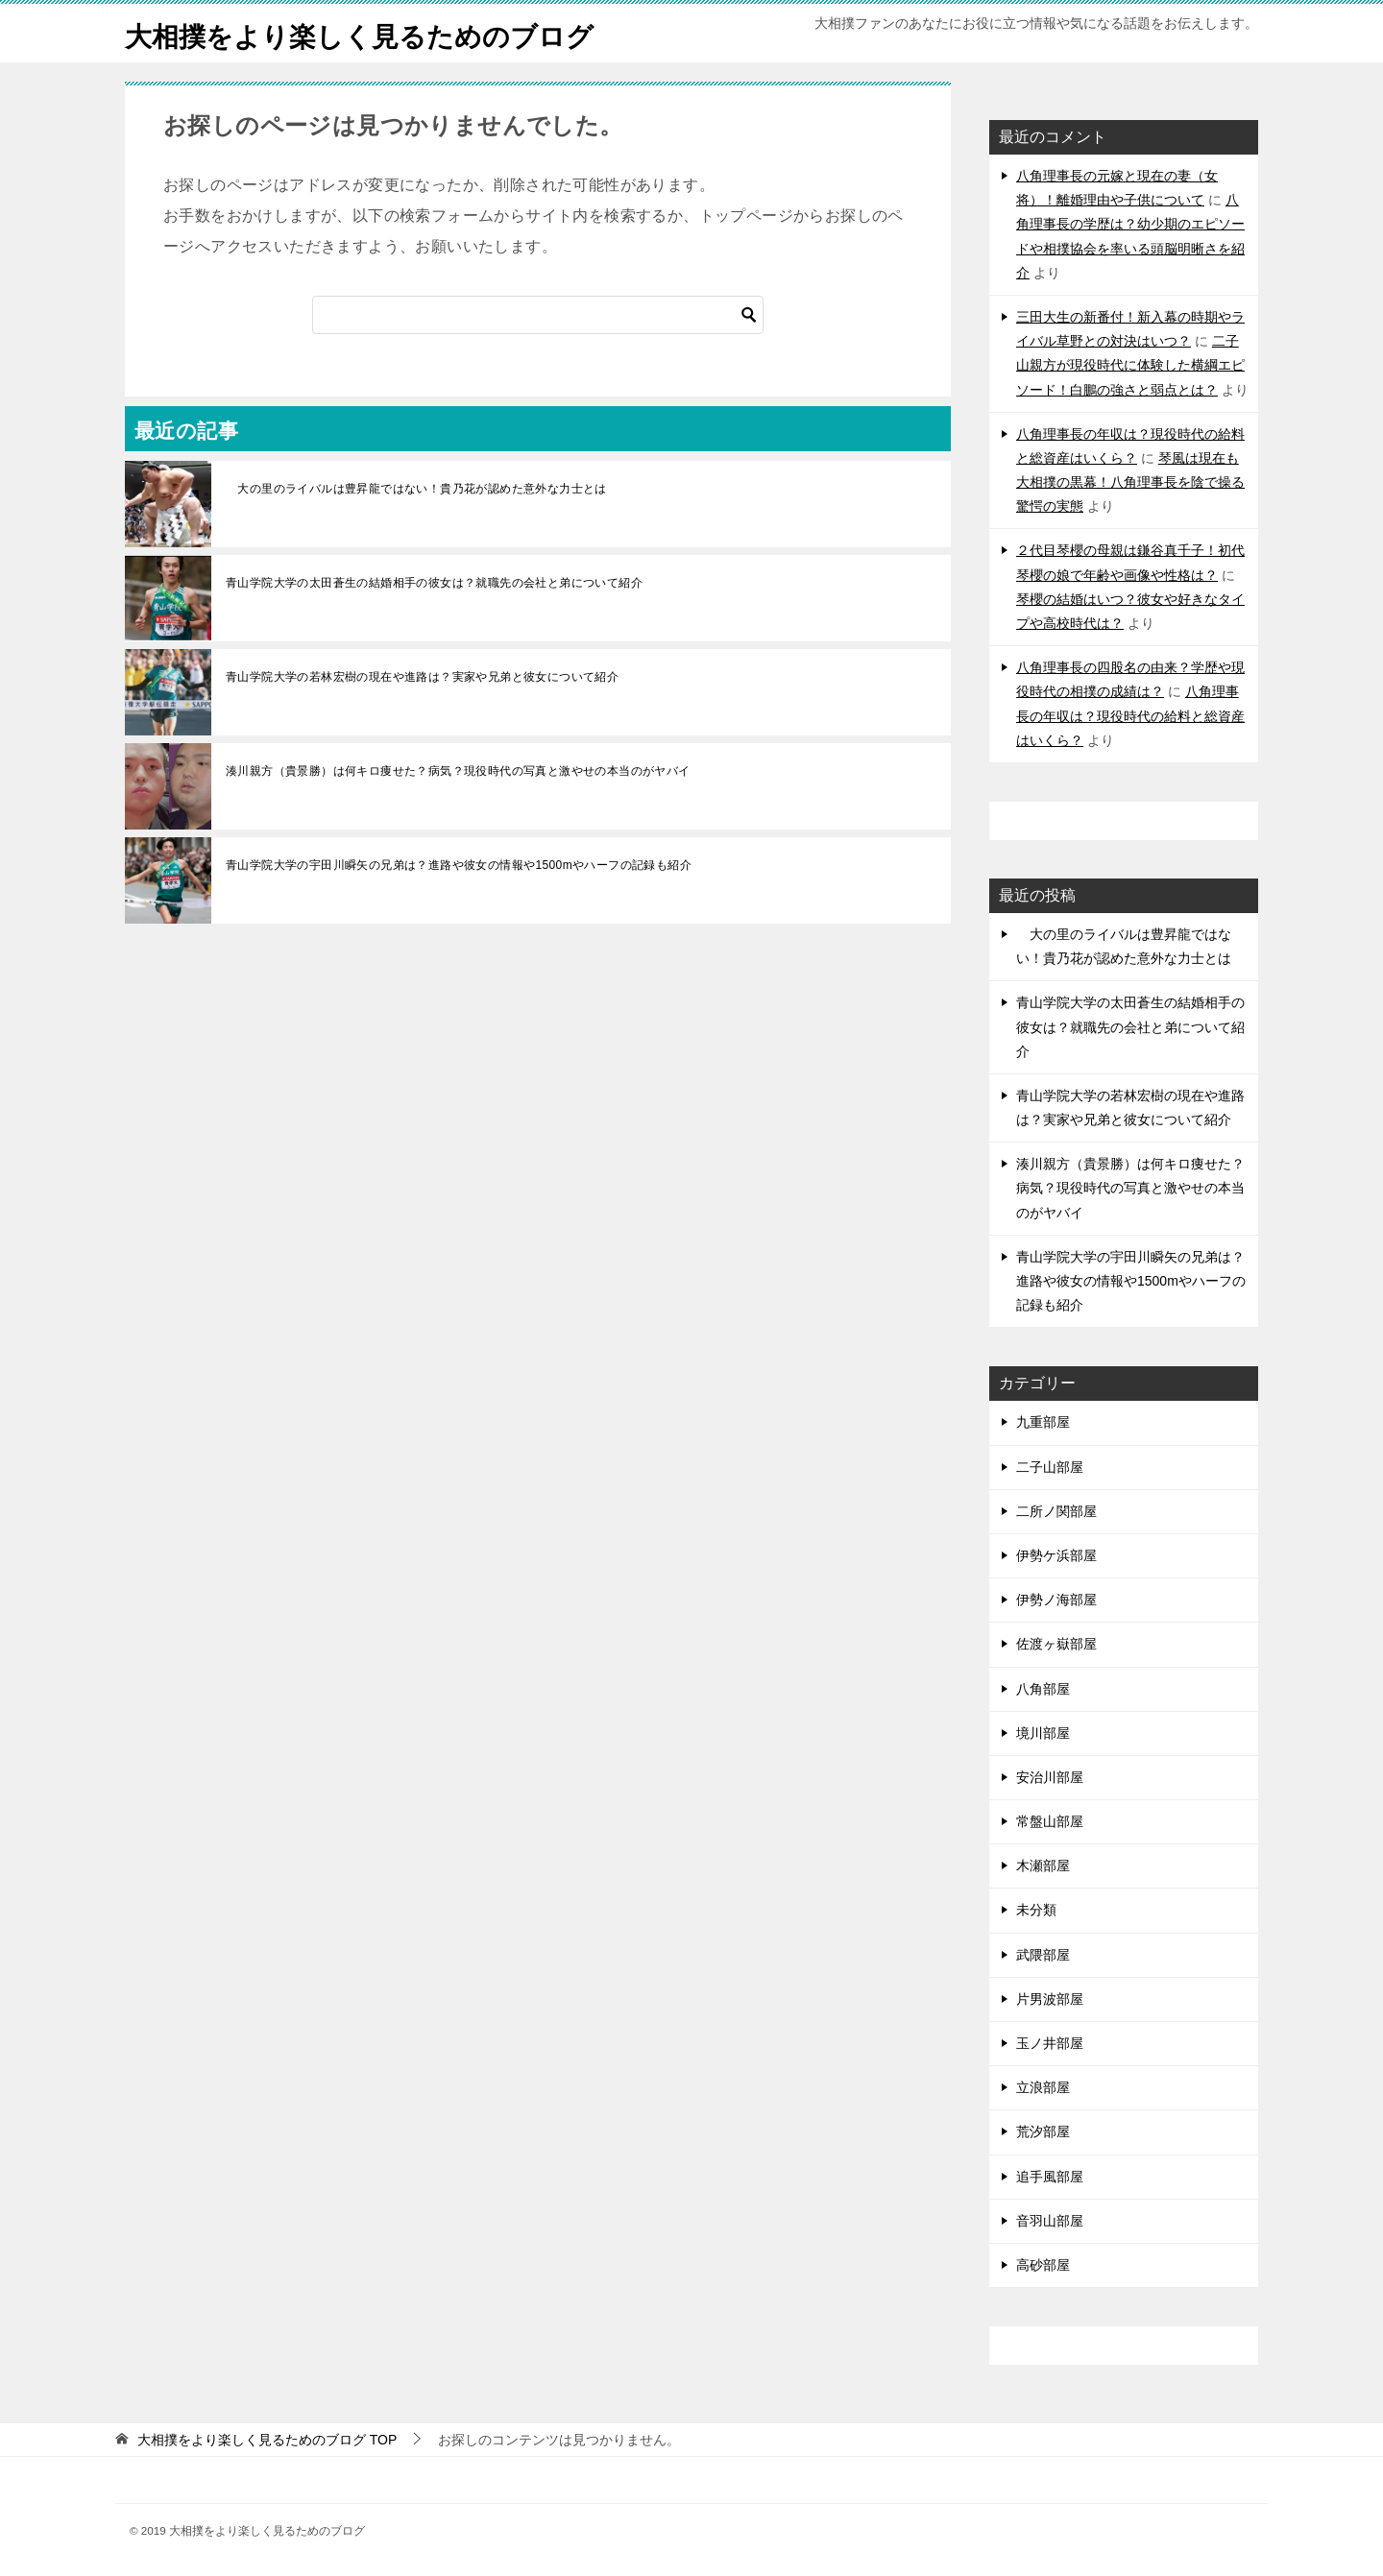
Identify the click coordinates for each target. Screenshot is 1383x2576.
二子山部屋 (1049, 1467)
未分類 (1036, 1909)
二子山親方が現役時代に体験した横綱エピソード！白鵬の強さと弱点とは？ (1130, 365)
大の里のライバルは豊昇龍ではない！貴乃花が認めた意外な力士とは (416, 488)
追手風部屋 (1049, 2176)
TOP (267, 2439)
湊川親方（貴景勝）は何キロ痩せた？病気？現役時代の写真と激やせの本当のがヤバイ (458, 771)
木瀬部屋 (1043, 1865)
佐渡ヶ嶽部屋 (1056, 1643)
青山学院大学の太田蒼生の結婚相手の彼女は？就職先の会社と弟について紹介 (434, 583)
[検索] (538, 315)
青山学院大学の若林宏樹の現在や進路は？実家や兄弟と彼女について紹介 (422, 677)
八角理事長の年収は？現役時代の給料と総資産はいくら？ (1130, 715)
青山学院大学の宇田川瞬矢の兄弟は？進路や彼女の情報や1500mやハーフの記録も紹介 (459, 865)
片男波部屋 (1049, 1999)
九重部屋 (1043, 1422)
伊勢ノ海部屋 (1056, 1599)
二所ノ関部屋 (1056, 1511)
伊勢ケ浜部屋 (1056, 1555)
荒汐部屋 (1043, 2131)
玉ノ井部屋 (1049, 2043)
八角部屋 (1043, 1689)
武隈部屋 (1043, 1954)
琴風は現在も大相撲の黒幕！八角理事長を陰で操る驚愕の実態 (1130, 482)
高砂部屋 (1043, 2265)
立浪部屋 (1043, 2087)
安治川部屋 (1049, 1777)
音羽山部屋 (1049, 2220)
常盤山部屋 (1049, 1821)
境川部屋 (1043, 1733)
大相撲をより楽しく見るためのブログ (375, 33)
